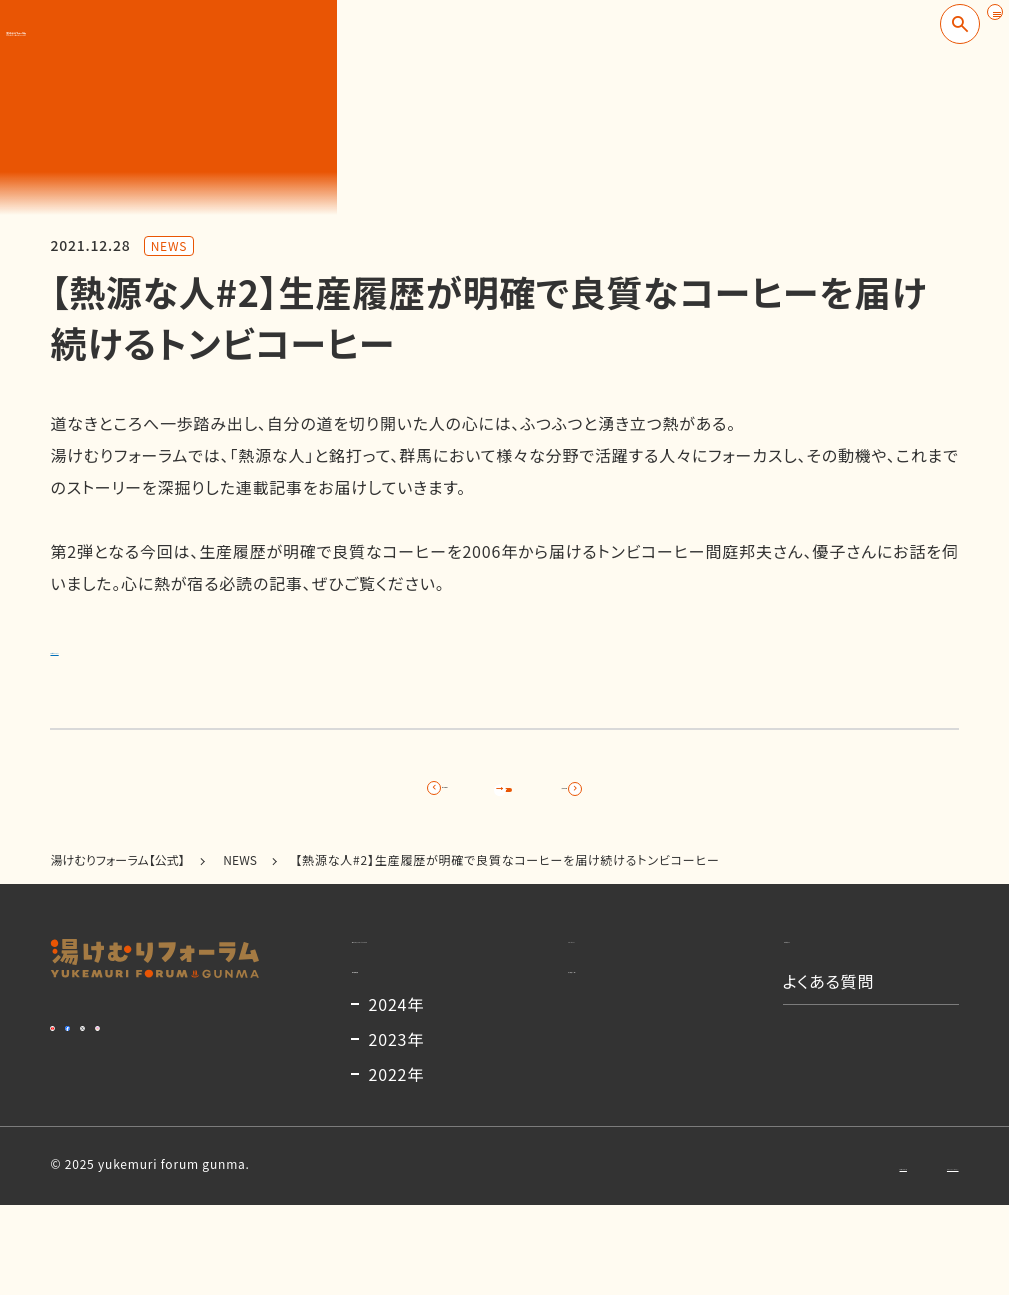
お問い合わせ (762, 1254)
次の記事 (688, 797)
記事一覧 (504, 797)
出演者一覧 (609, 1040)
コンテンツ (605, 979)
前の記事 (321, 797)
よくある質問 (829, 1040)
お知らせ (815, 979)
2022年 (397, 1164)
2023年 (397, 1129)
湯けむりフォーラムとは (435, 979)
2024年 (397, 1094)
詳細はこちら (97, 647)
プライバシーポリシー (899, 1254)
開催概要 (384, 1040)
